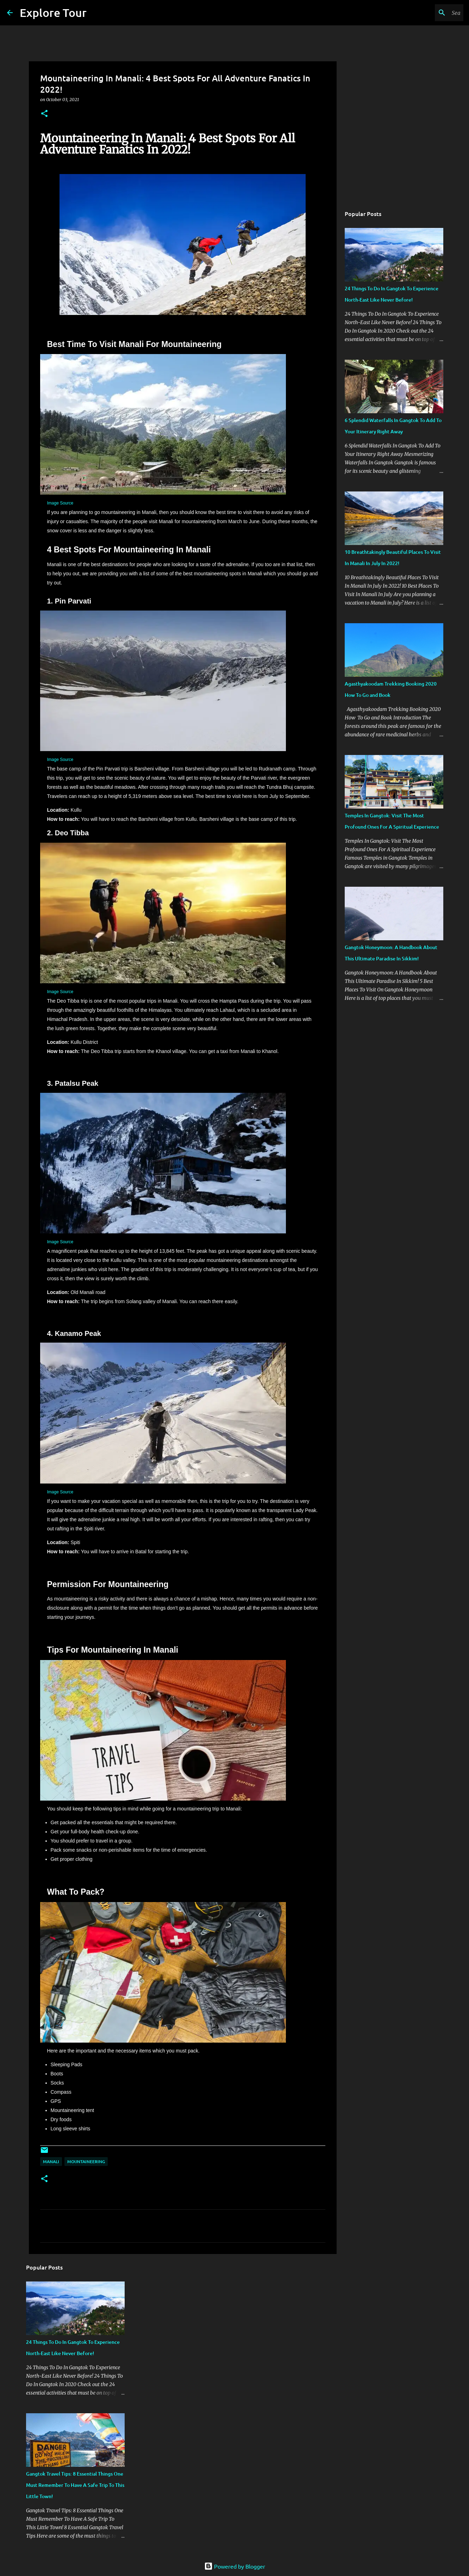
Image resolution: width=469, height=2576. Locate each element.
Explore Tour (53, 12)
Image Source (60, 503)
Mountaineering (86, 2162)
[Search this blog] (426, 12)
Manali (51, 2162)
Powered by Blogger (234, 2566)
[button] (44, 114)
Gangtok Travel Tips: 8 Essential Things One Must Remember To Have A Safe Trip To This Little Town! (75, 2485)
